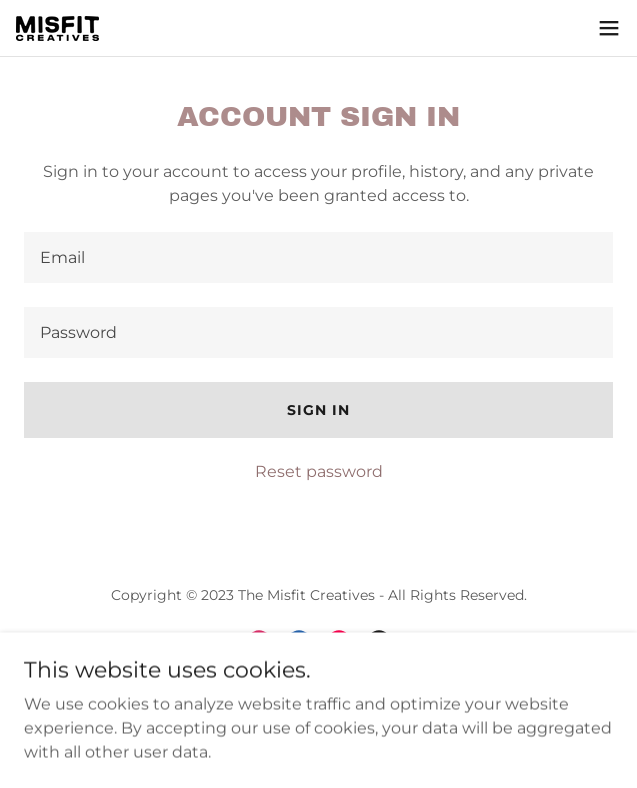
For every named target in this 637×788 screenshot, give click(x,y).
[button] (609, 28)
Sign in (318, 410)
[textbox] (318, 257)
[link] (57, 28)
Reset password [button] (319, 471)
